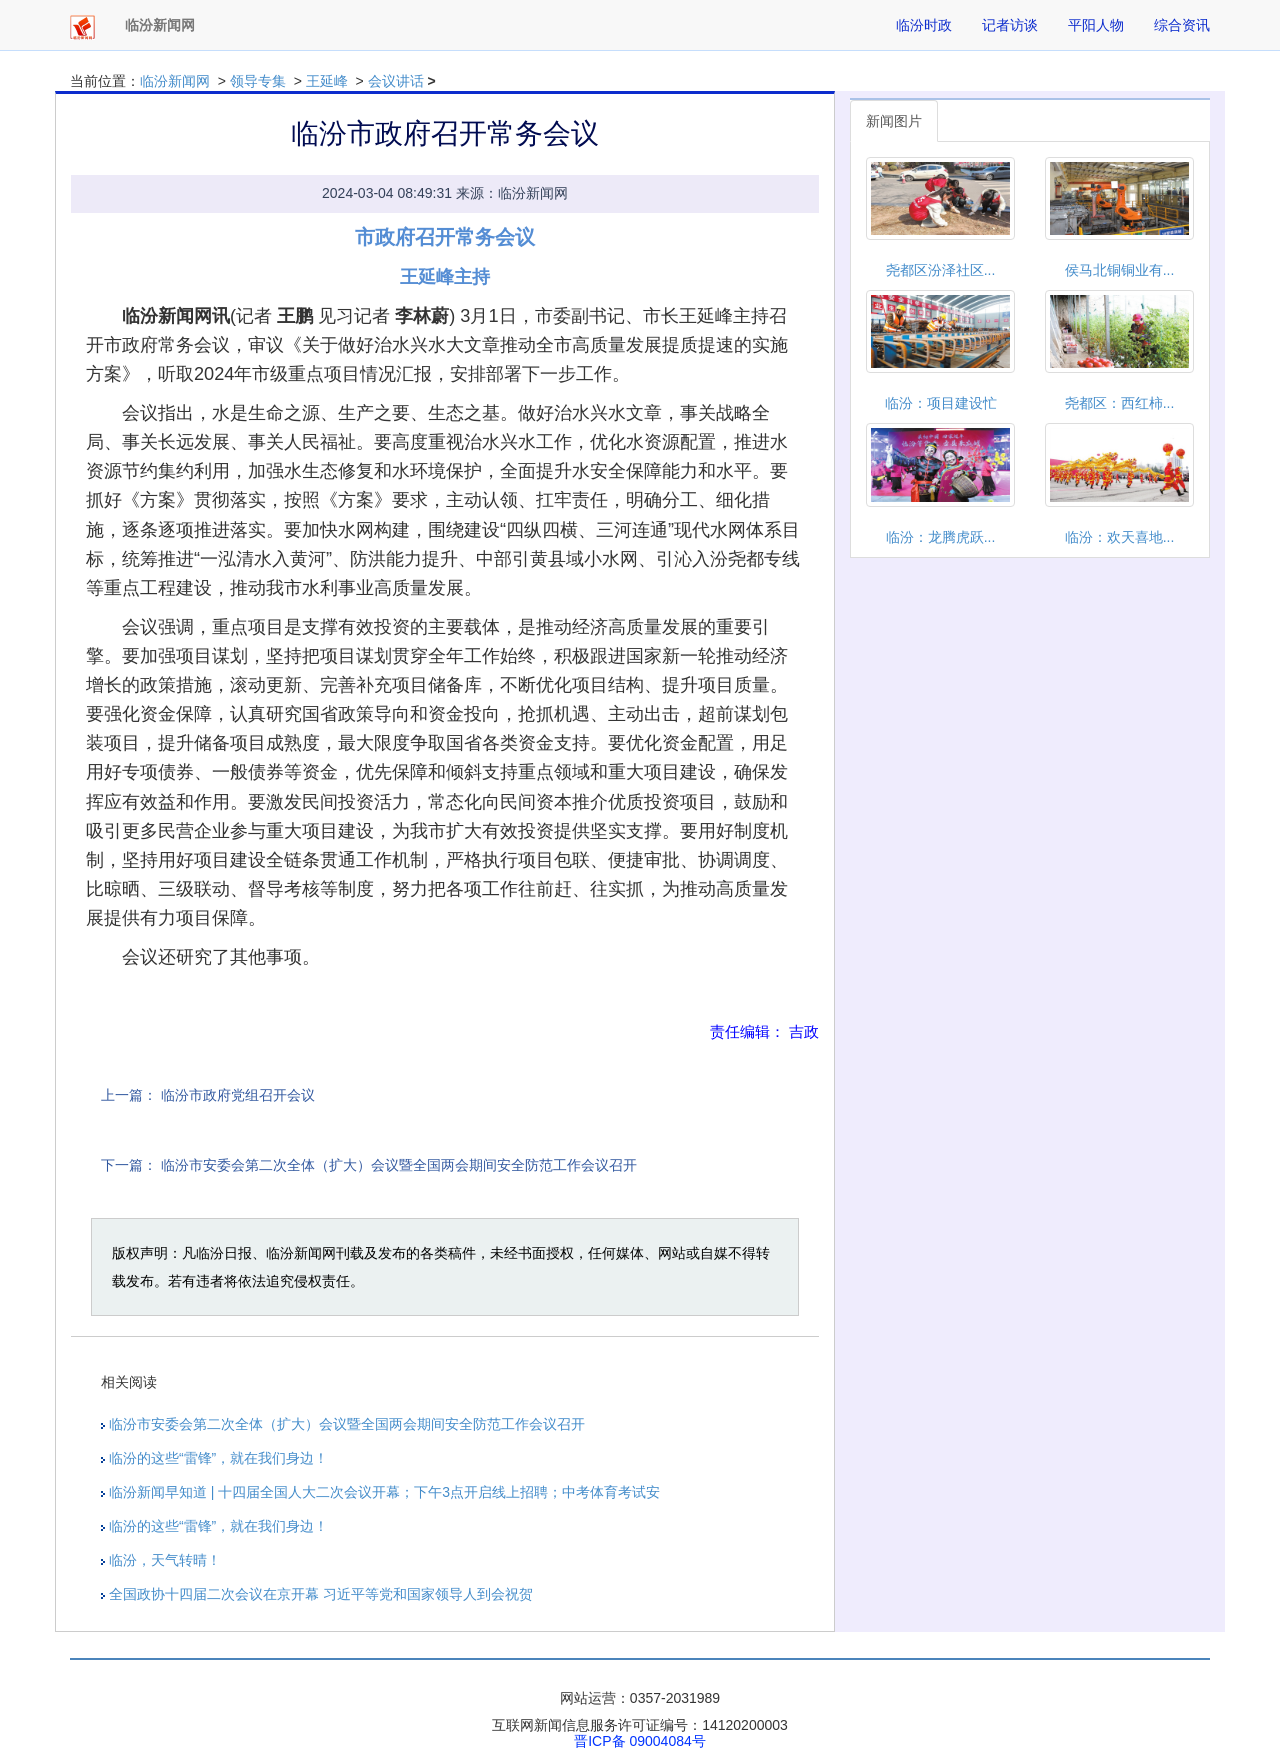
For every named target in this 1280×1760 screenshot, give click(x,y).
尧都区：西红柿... (1120, 403)
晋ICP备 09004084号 (640, 1741)
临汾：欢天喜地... (1120, 537)
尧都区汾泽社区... (941, 270)
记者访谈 (1010, 25)
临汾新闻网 (175, 81)
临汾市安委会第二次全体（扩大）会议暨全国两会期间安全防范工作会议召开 (399, 1165)
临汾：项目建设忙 (941, 403)
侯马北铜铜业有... (1120, 270)
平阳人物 (1096, 25)
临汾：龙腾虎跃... (941, 537)
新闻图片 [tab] (894, 121)
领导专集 (258, 81)
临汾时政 (924, 25)
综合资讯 (1182, 25)
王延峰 (327, 81)
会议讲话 (396, 81)
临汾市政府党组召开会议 (238, 1095)
